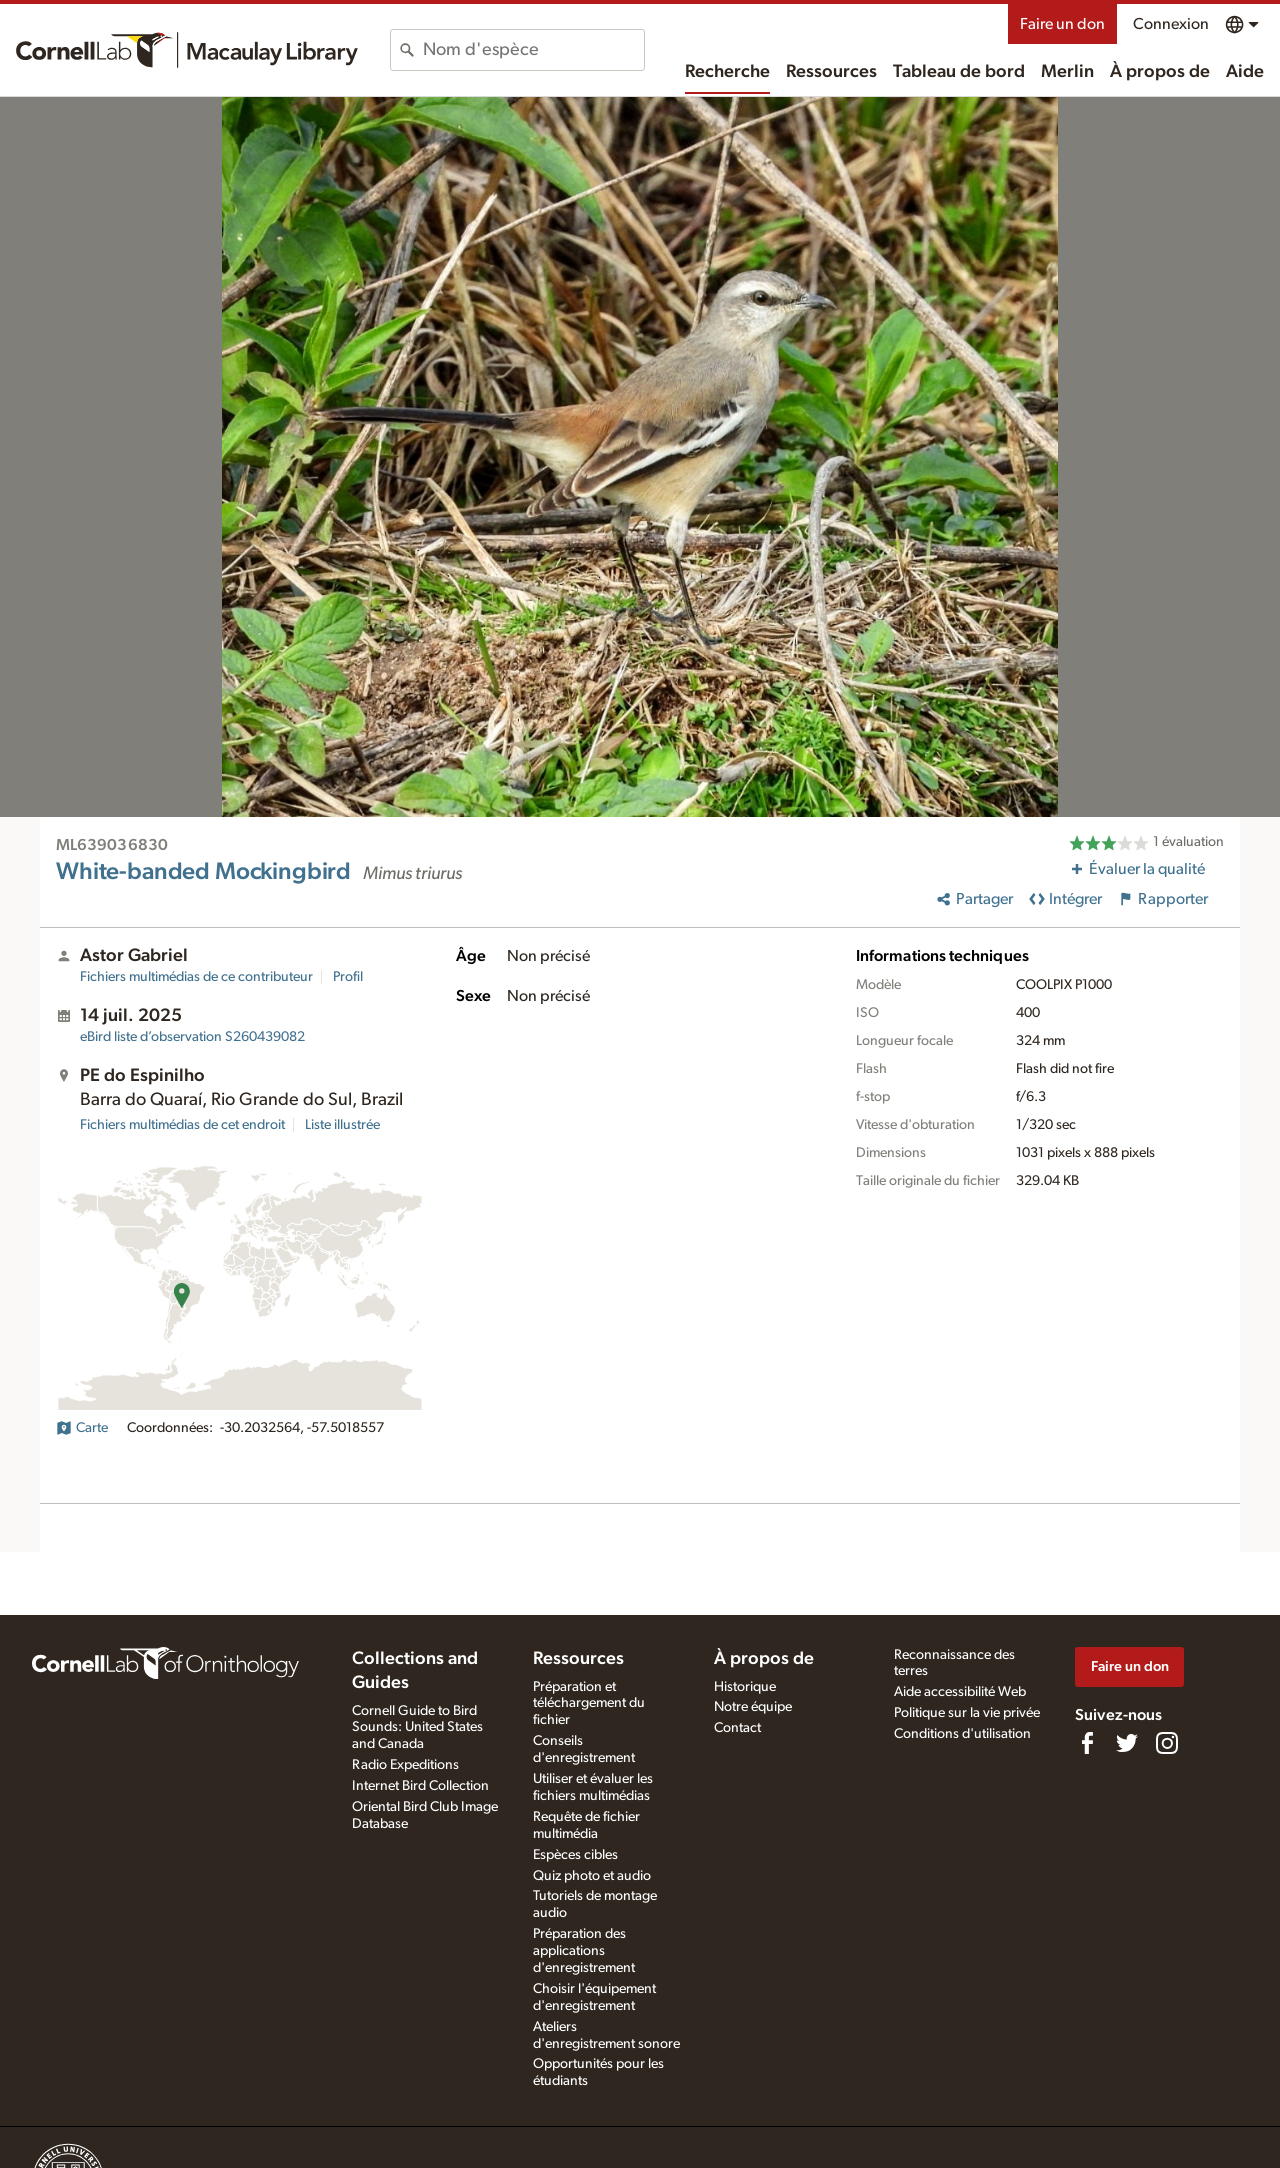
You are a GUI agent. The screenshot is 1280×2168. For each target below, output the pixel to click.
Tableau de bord (959, 72)
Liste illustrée (342, 1125)
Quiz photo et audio (592, 1876)
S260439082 (192, 1037)
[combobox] (533, 50)
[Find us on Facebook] (1087, 1743)
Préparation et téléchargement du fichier (589, 1704)
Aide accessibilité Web (960, 1692)
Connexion (1171, 24)
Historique (745, 1687)
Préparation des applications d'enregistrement (584, 1951)
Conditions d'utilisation (962, 1734)
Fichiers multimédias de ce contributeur (196, 977)
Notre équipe (753, 1707)
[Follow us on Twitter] (1127, 1743)
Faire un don (1062, 24)
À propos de (1160, 72)
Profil (348, 977)
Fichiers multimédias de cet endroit (182, 1125)
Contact (737, 1728)
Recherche (727, 72)
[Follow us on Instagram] (1167, 1743)
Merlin (1067, 72)
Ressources (831, 72)
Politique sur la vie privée (967, 1713)
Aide (1245, 72)
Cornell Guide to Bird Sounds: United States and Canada (417, 1728)
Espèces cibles (575, 1855)
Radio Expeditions (405, 1765)
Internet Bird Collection (420, 1786)
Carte (82, 1428)
